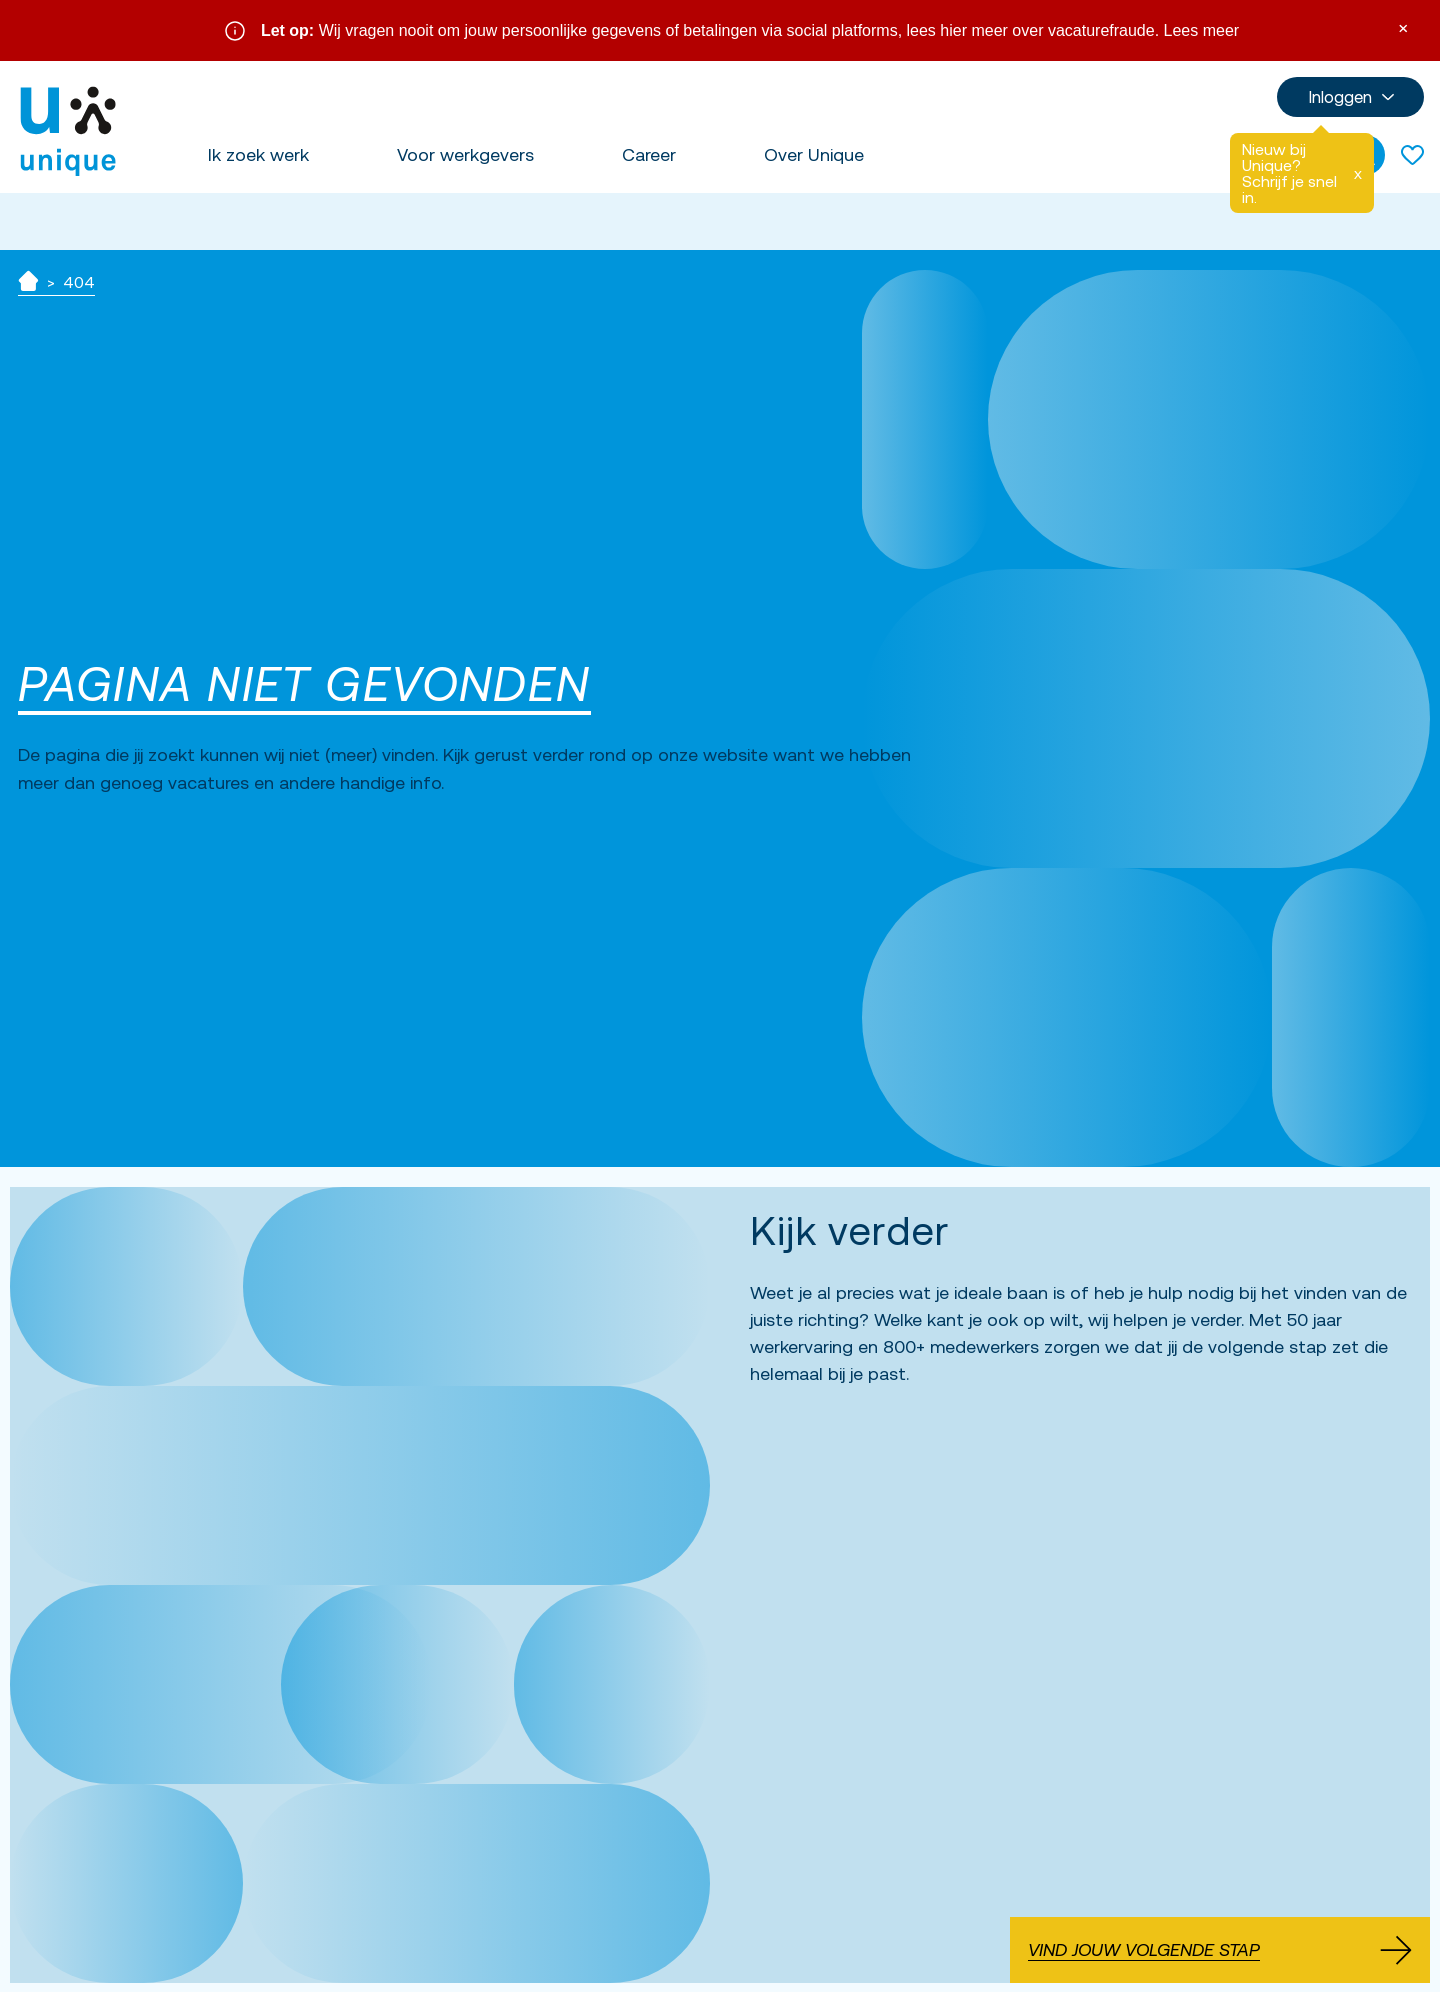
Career (649, 154)
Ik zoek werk (258, 154)
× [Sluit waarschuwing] (1403, 26)
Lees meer (1202, 30)
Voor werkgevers (465, 154)
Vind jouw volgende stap (1220, 1950)
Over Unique (814, 154)
